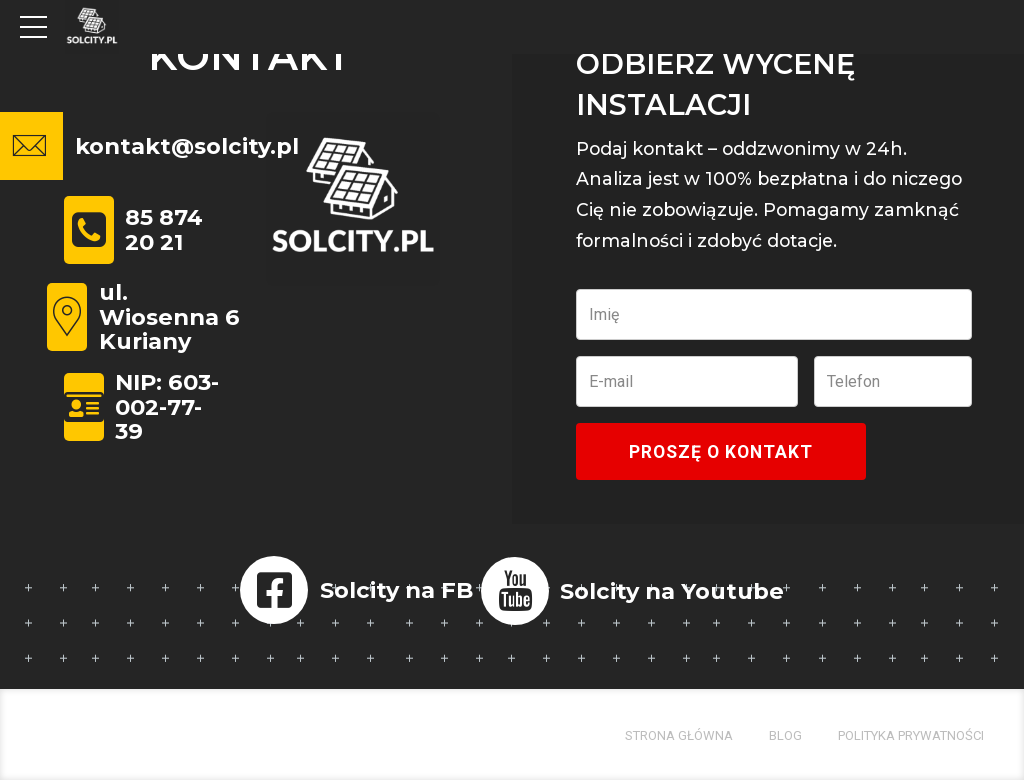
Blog (785, 735)
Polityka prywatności (911, 735)
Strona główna (679, 735)
